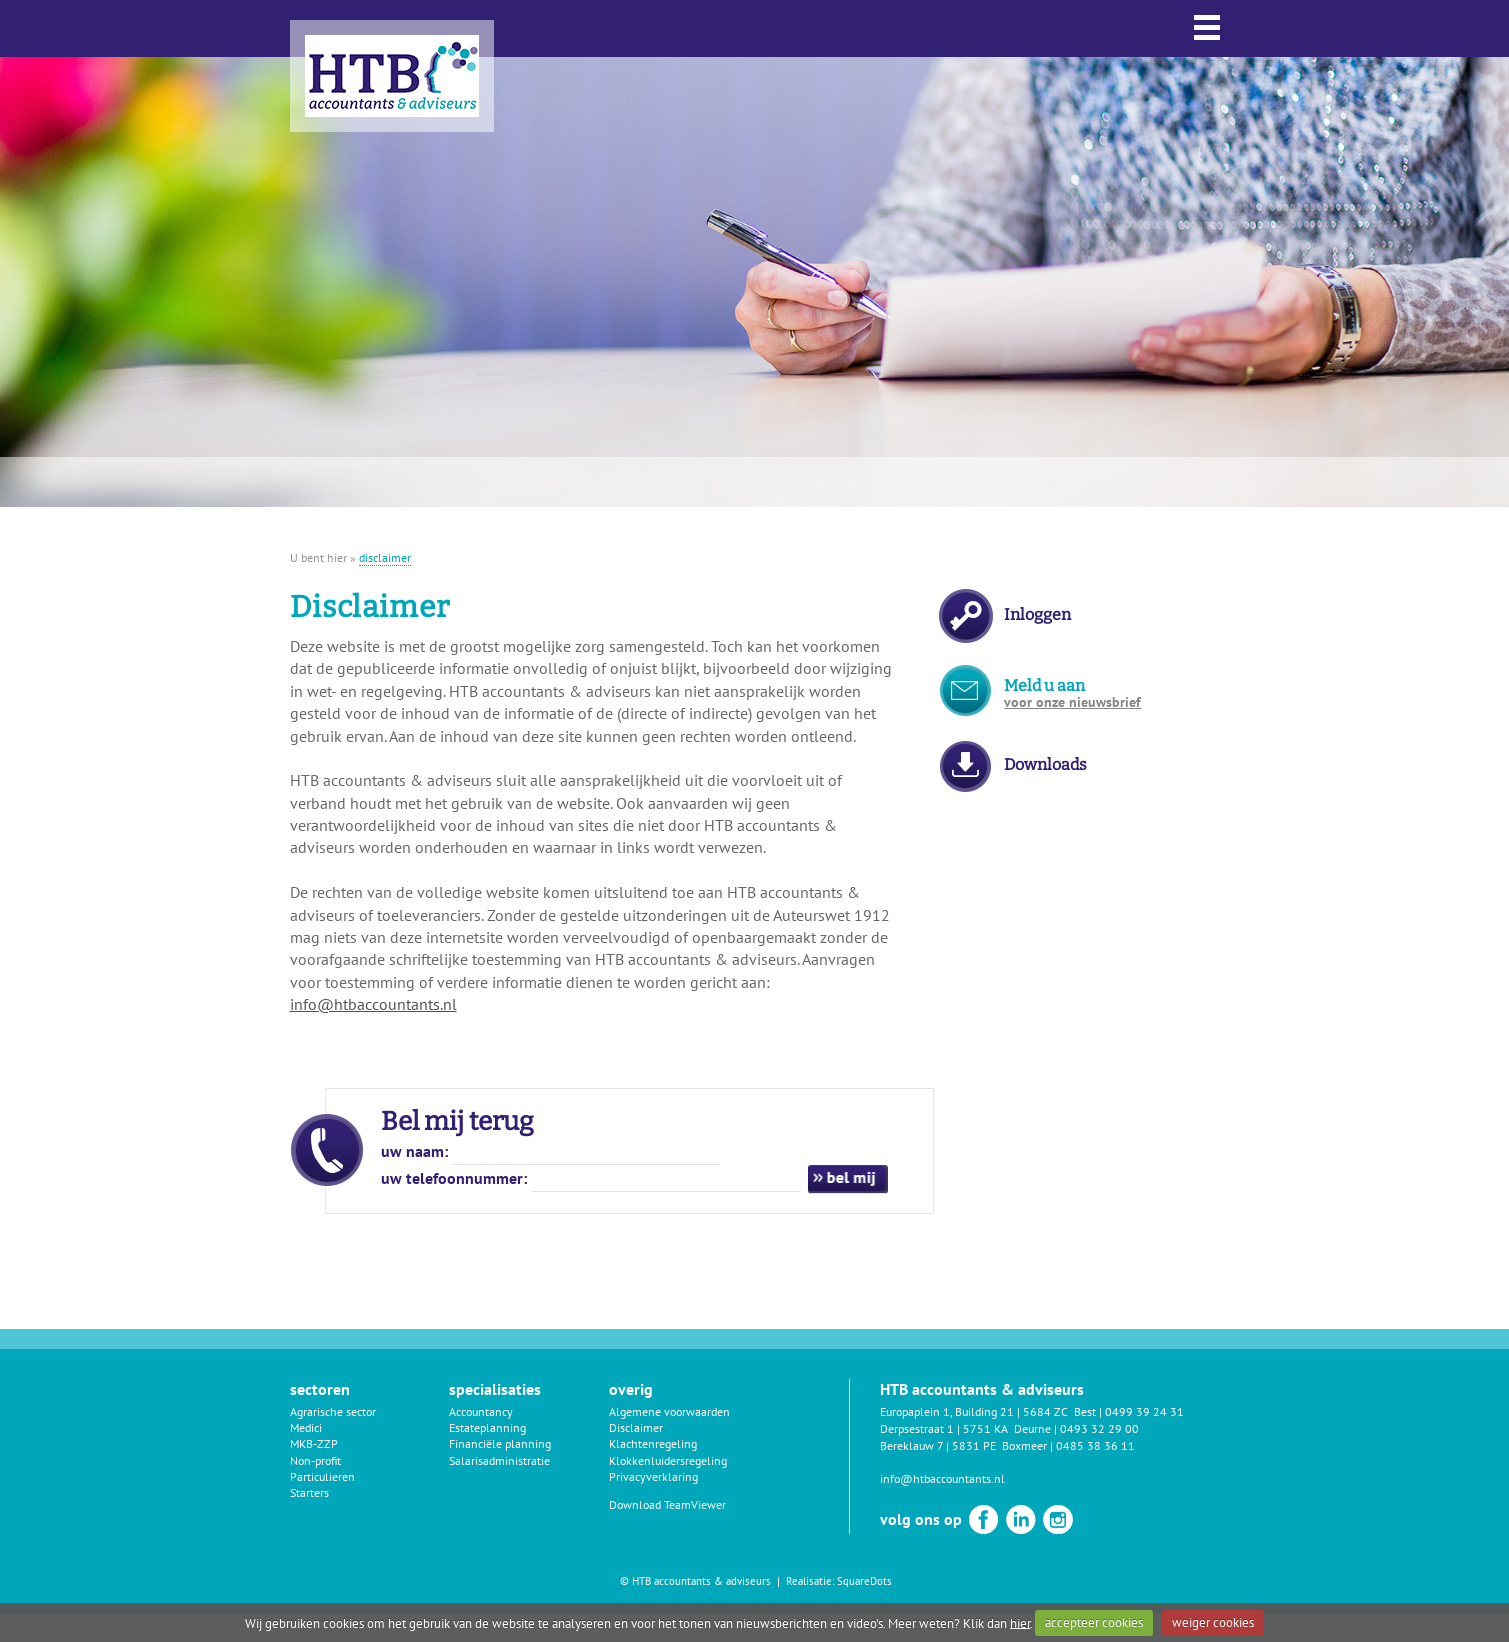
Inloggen (1037, 614)
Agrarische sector (333, 1411)
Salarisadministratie (499, 1460)
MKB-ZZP (314, 1443)
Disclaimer (636, 1427)
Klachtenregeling (653, 1443)
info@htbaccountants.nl (373, 1004)
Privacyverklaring (653, 1476)
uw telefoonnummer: (454, 1178)
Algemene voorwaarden (669, 1411)
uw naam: (414, 1151)
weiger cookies (1213, 1622)
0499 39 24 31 (1144, 1411)
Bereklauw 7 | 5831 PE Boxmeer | (968, 1445)
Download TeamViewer (667, 1504)
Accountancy (481, 1411)
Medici (306, 1427)
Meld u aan (1072, 693)
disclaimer (385, 557)
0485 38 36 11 (1095, 1445)
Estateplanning (487, 1427)
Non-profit (315, 1460)
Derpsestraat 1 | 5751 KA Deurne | (970, 1428)
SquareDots (864, 1581)
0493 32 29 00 (1099, 1428)
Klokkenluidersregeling (668, 1460)
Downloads (1045, 764)
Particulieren (322, 1476)
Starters (309, 1492)
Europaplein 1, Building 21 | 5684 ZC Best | (992, 1411)
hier (1020, 1622)
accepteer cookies (1094, 1622)
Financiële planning (500, 1443)
